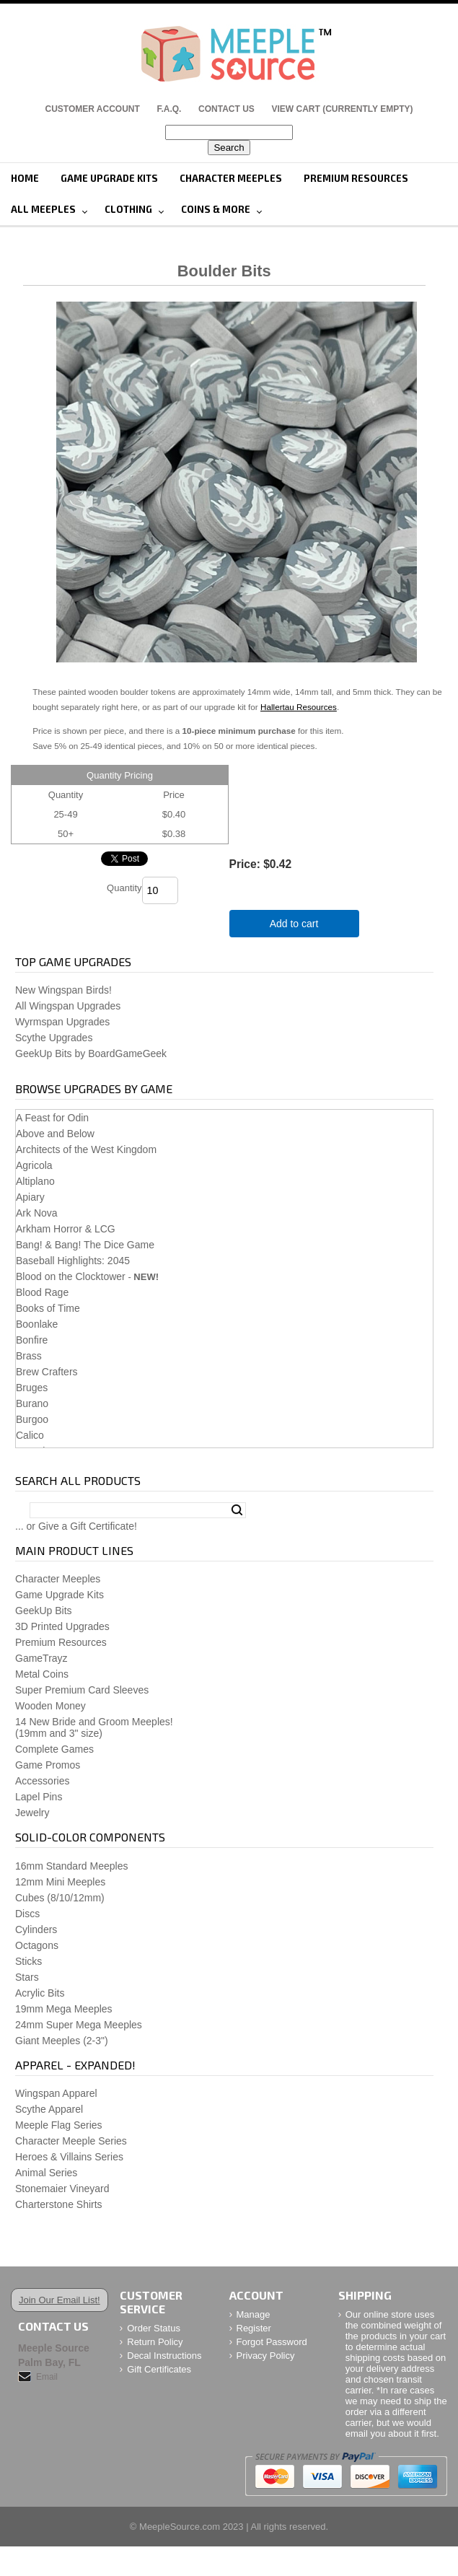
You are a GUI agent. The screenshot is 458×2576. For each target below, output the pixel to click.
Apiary (30, 1197)
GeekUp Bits (43, 1610)
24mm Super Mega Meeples (78, 2024)
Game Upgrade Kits (109, 178)
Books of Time (48, 1308)
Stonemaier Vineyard (62, 2188)
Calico (30, 1435)
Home (25, 178)
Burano (32, 1403)
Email (47, 2377)
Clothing (128, 209)
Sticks (28, 1961)
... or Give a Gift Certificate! (76, 1526)
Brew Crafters (47, 1371)
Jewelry (32, 1812)
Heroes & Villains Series (69, 2157)
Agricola (34, 1165)
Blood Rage (42, 1292)
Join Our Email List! (59, 2300)
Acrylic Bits (39, 1993)
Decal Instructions (164, 2355)
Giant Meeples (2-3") (61, 2040)
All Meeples (43, 209)
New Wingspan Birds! (63, 990)
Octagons (36, 1945)
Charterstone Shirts (58, 2204)
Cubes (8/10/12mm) (60, 1897)
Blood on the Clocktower (70, 1276)
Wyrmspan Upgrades (62, 1022)
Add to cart (294, 923)
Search (237, 1510)
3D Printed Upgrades (62, 1626)
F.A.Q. (169, 109)
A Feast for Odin (52, 1117)
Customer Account (92, 109)
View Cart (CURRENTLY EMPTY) (342, 109)
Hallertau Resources (298, 706)
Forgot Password (272, 2341)
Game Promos (47, 1765)
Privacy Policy (266, 2355)
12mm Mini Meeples (60, 1882)
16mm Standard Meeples (71, 1866)
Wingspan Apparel (56, 2093)
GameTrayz (41, 1658)
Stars (27, 1977)
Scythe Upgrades (53, 1037)
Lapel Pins (38, 1796)
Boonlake (37, 1324)
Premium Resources (356, 178)
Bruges (32, 1387)
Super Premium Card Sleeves (82, 1690)
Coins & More (215, 209)
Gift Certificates (159, 2369)
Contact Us (226, 109)
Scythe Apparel (49, 2109)
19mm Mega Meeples (64, 2009)
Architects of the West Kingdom (86, 1149)
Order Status (153, 2328)
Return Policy (154, 2341)
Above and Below (55, 1133)
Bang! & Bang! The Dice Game (85, 1244)
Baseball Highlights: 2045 (73, 1260)
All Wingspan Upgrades (67, 1006)
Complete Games (54, 1749)
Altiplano (35, 1181)
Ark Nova (37, 1213)
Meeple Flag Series (58, 2125)
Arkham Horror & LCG (65, 1229)
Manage (253, 2314)
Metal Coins (42, 1674)
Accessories (42, 1781)
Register (254, 2328)
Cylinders (36, 1929)
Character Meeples (231, 178)
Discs (27, 1913)
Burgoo (32, 1419)
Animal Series (46, 2172)
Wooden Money (50, 1706)
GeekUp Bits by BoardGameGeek (91, 1053)
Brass (29, 1356)
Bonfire (32, 1340)
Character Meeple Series (71, 2141)
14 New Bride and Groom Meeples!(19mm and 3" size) (94, 1727)
